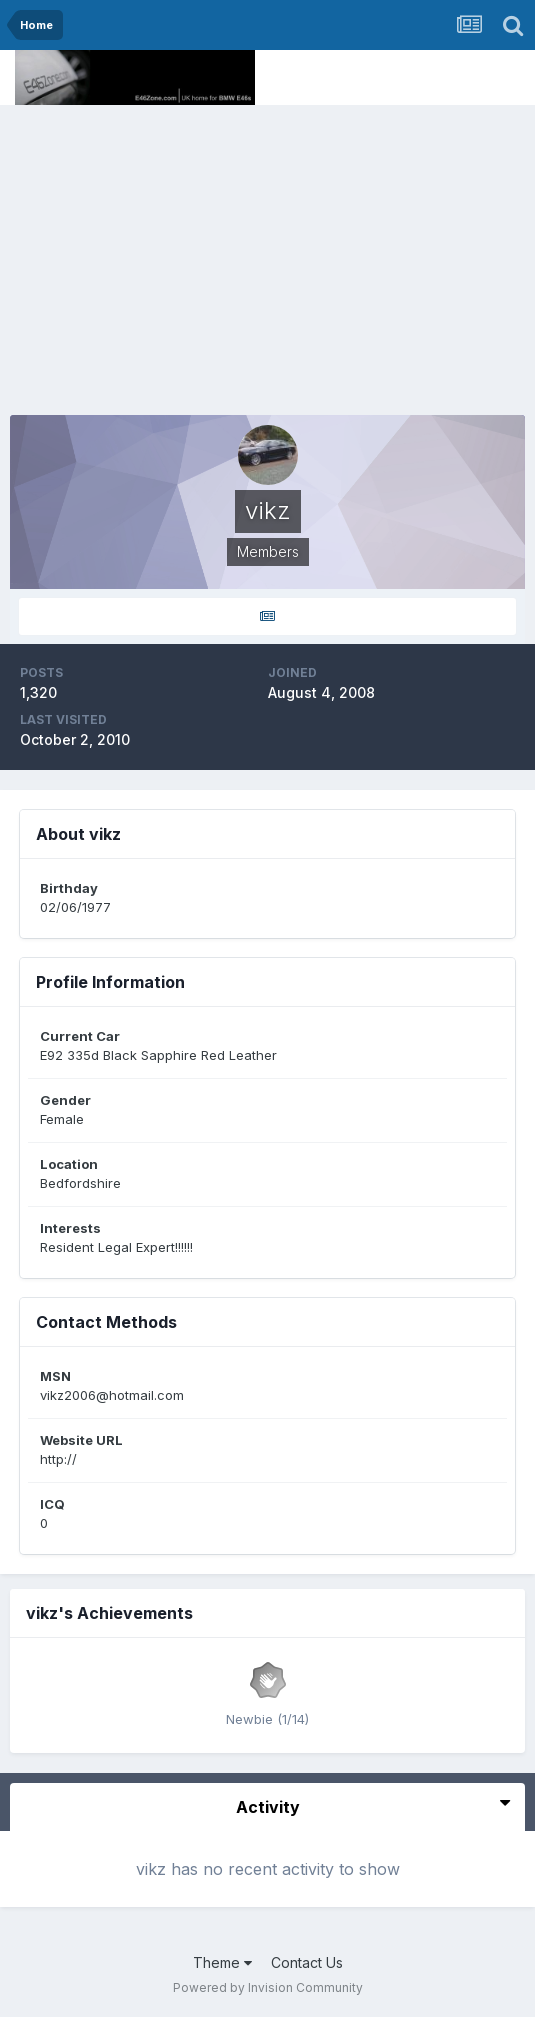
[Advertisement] (267, 255)
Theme (222, 1962)
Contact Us (307, 1962)
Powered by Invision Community (268, 1987)
